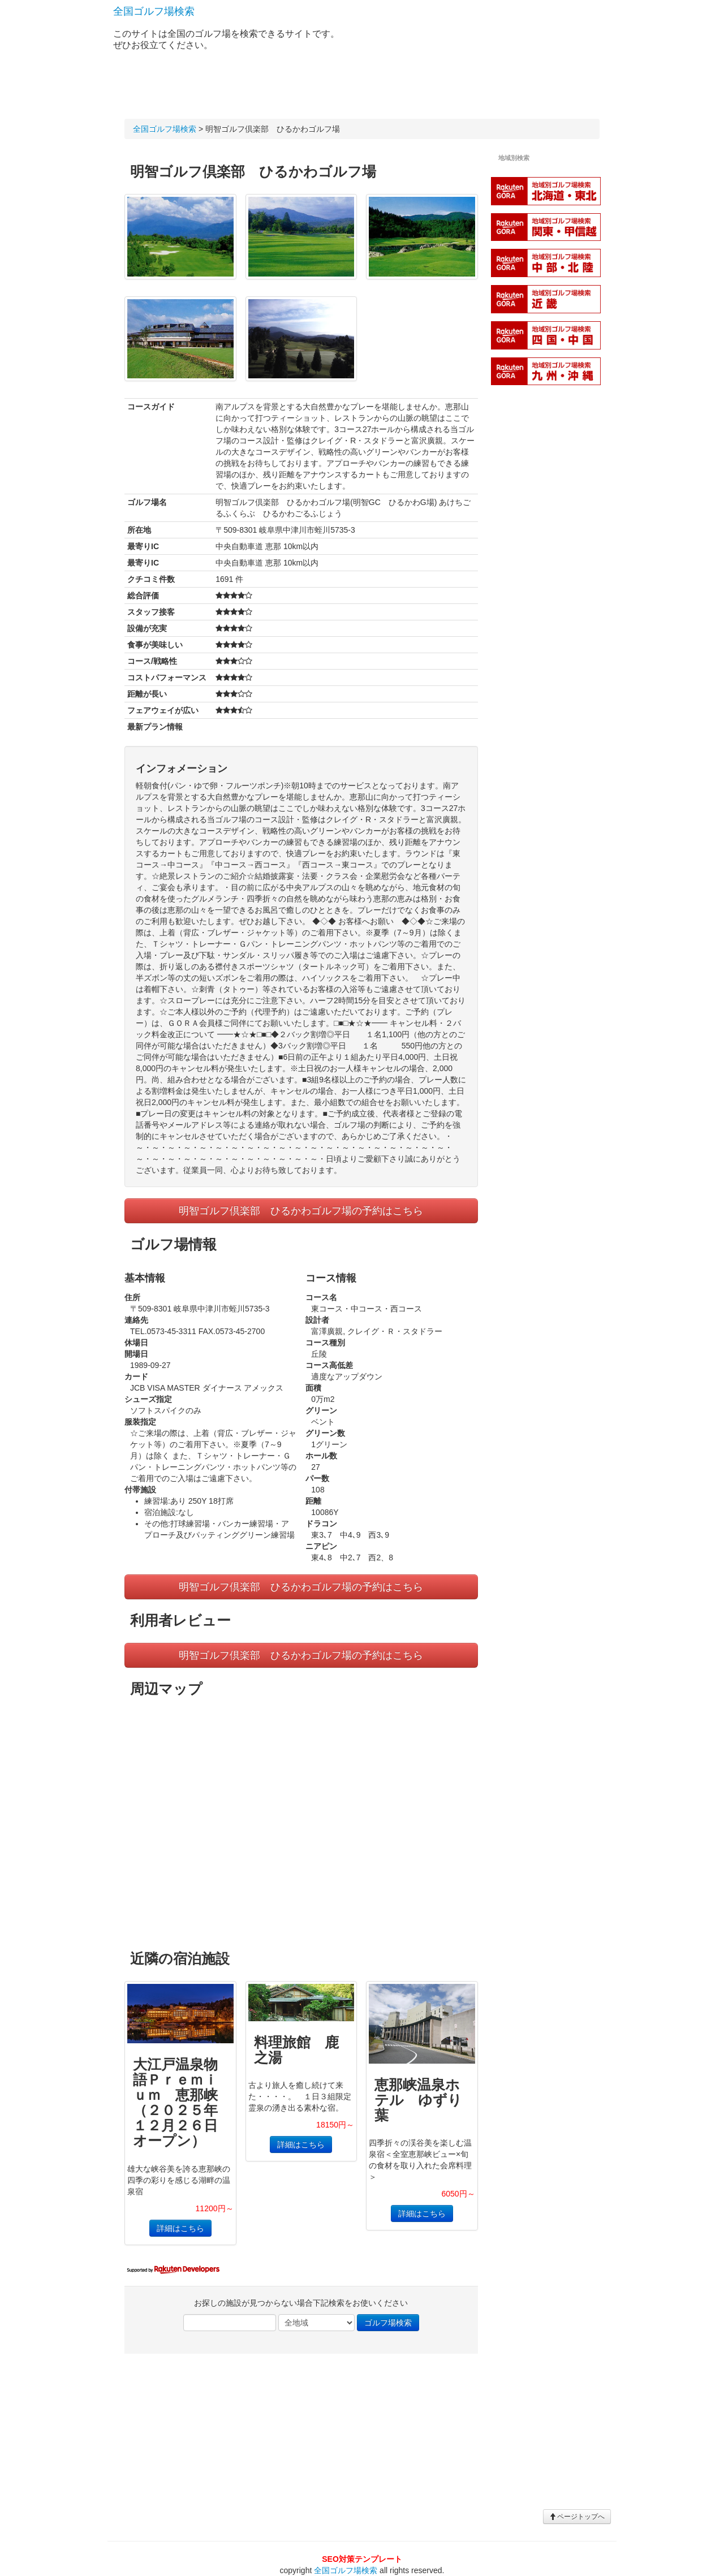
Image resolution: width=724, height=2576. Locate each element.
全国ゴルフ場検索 (154, 11)
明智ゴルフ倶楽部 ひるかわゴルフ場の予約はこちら (301, 1210)
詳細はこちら (180, 2228)
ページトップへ (577, 2517)
